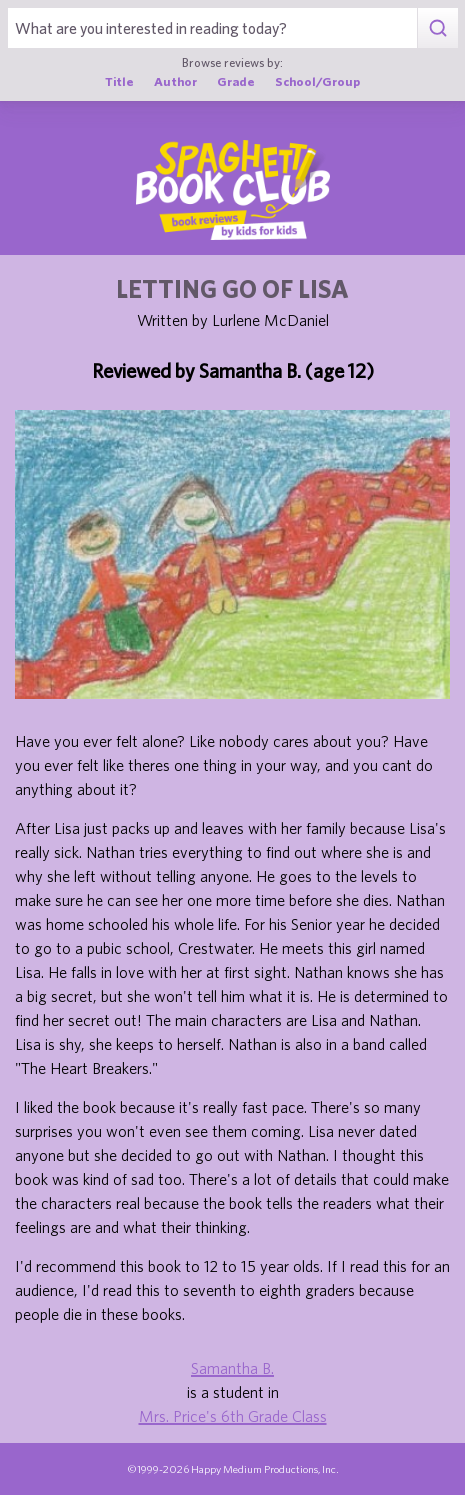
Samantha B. (232, 1368)
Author (175, 81)
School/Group (317, 81)
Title (119, 81)
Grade (236, 81)
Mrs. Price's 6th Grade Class (233, 1416)
